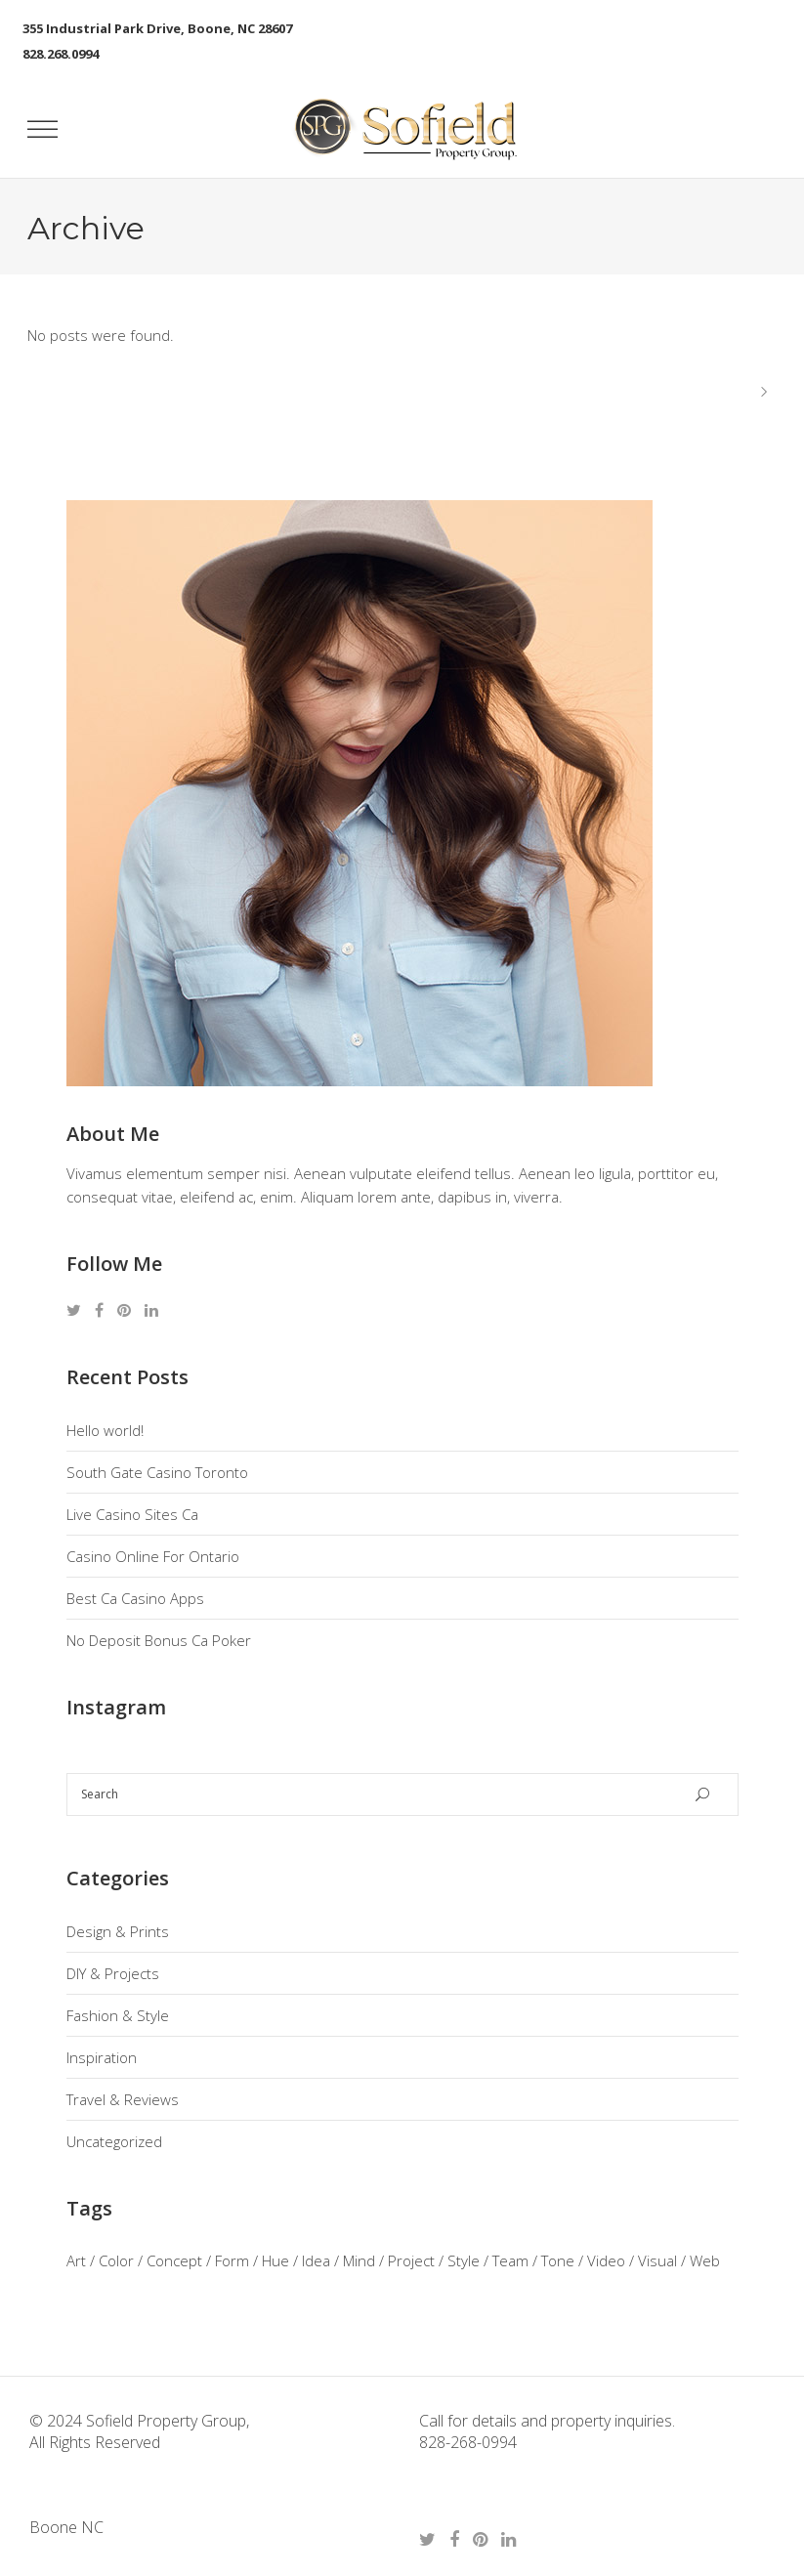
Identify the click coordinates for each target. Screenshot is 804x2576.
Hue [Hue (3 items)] (275, 2260)
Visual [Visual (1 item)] (657, 2260)
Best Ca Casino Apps (135, 1598)
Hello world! (105, 1430)
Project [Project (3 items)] (411, 2260)
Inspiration (101, 2057)
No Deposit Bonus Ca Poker (158, 1640)
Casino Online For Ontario (152, 1556)
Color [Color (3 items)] (116, 2260)
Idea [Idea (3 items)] (316, 2260)
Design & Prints (117, 1931)
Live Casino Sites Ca (132, 1514)
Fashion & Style (117, 2015)
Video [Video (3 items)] (606, 2260)
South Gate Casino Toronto (157, 1472)
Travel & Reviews (122, 2099)
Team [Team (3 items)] (510, 2260)
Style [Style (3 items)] (463, 2260)
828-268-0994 (468, 2442)
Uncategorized (114, 2141)
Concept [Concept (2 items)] (174, 2260)
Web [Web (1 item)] (705, 2260)
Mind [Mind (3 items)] (359, 2260)
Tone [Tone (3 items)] (557, 2260)
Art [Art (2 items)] (76, 2260)
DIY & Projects (112, 1973)
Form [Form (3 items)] (232, 2260)
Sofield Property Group (164, 2420)
